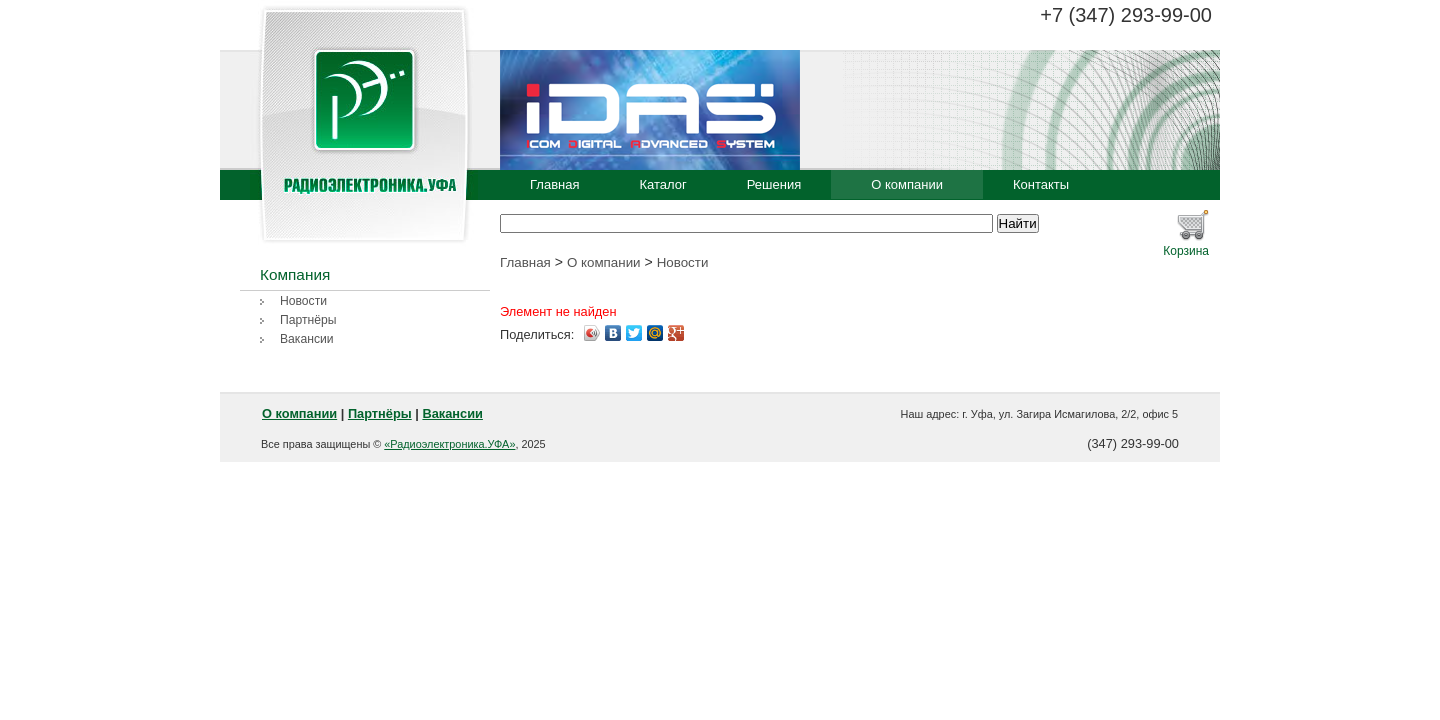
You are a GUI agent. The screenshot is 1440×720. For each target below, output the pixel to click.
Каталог (662, 184)
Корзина (1186, 251)
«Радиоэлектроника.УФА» (449, 444)
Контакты (1041, 184)
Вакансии (307, 339)
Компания (295, 274)
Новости (303, 301)
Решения (774, 184)
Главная (554, 184)
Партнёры (308, 320)
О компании (907, 184)
